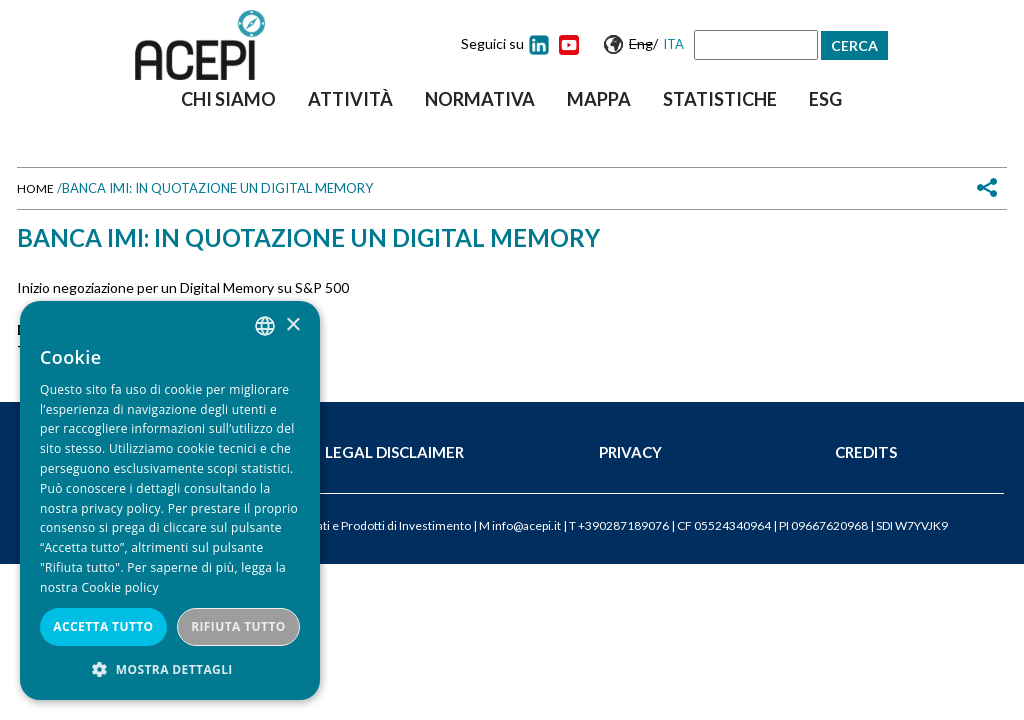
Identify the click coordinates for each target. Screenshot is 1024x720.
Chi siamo (228, 99)
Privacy (630, 452)
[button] (170, 669)
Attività (350, 99)
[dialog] (170, 500)
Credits (866, 452)
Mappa (599, 99)
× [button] (292, 325)
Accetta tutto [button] (103, 626)
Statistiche (720, 99)
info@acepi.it (526, 525)
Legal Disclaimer (394, 452)
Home (35, 188)
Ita (673, 44)
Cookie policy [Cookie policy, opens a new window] (119, 587)
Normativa (480, 99)
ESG (825, 99)
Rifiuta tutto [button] (238, 626)
